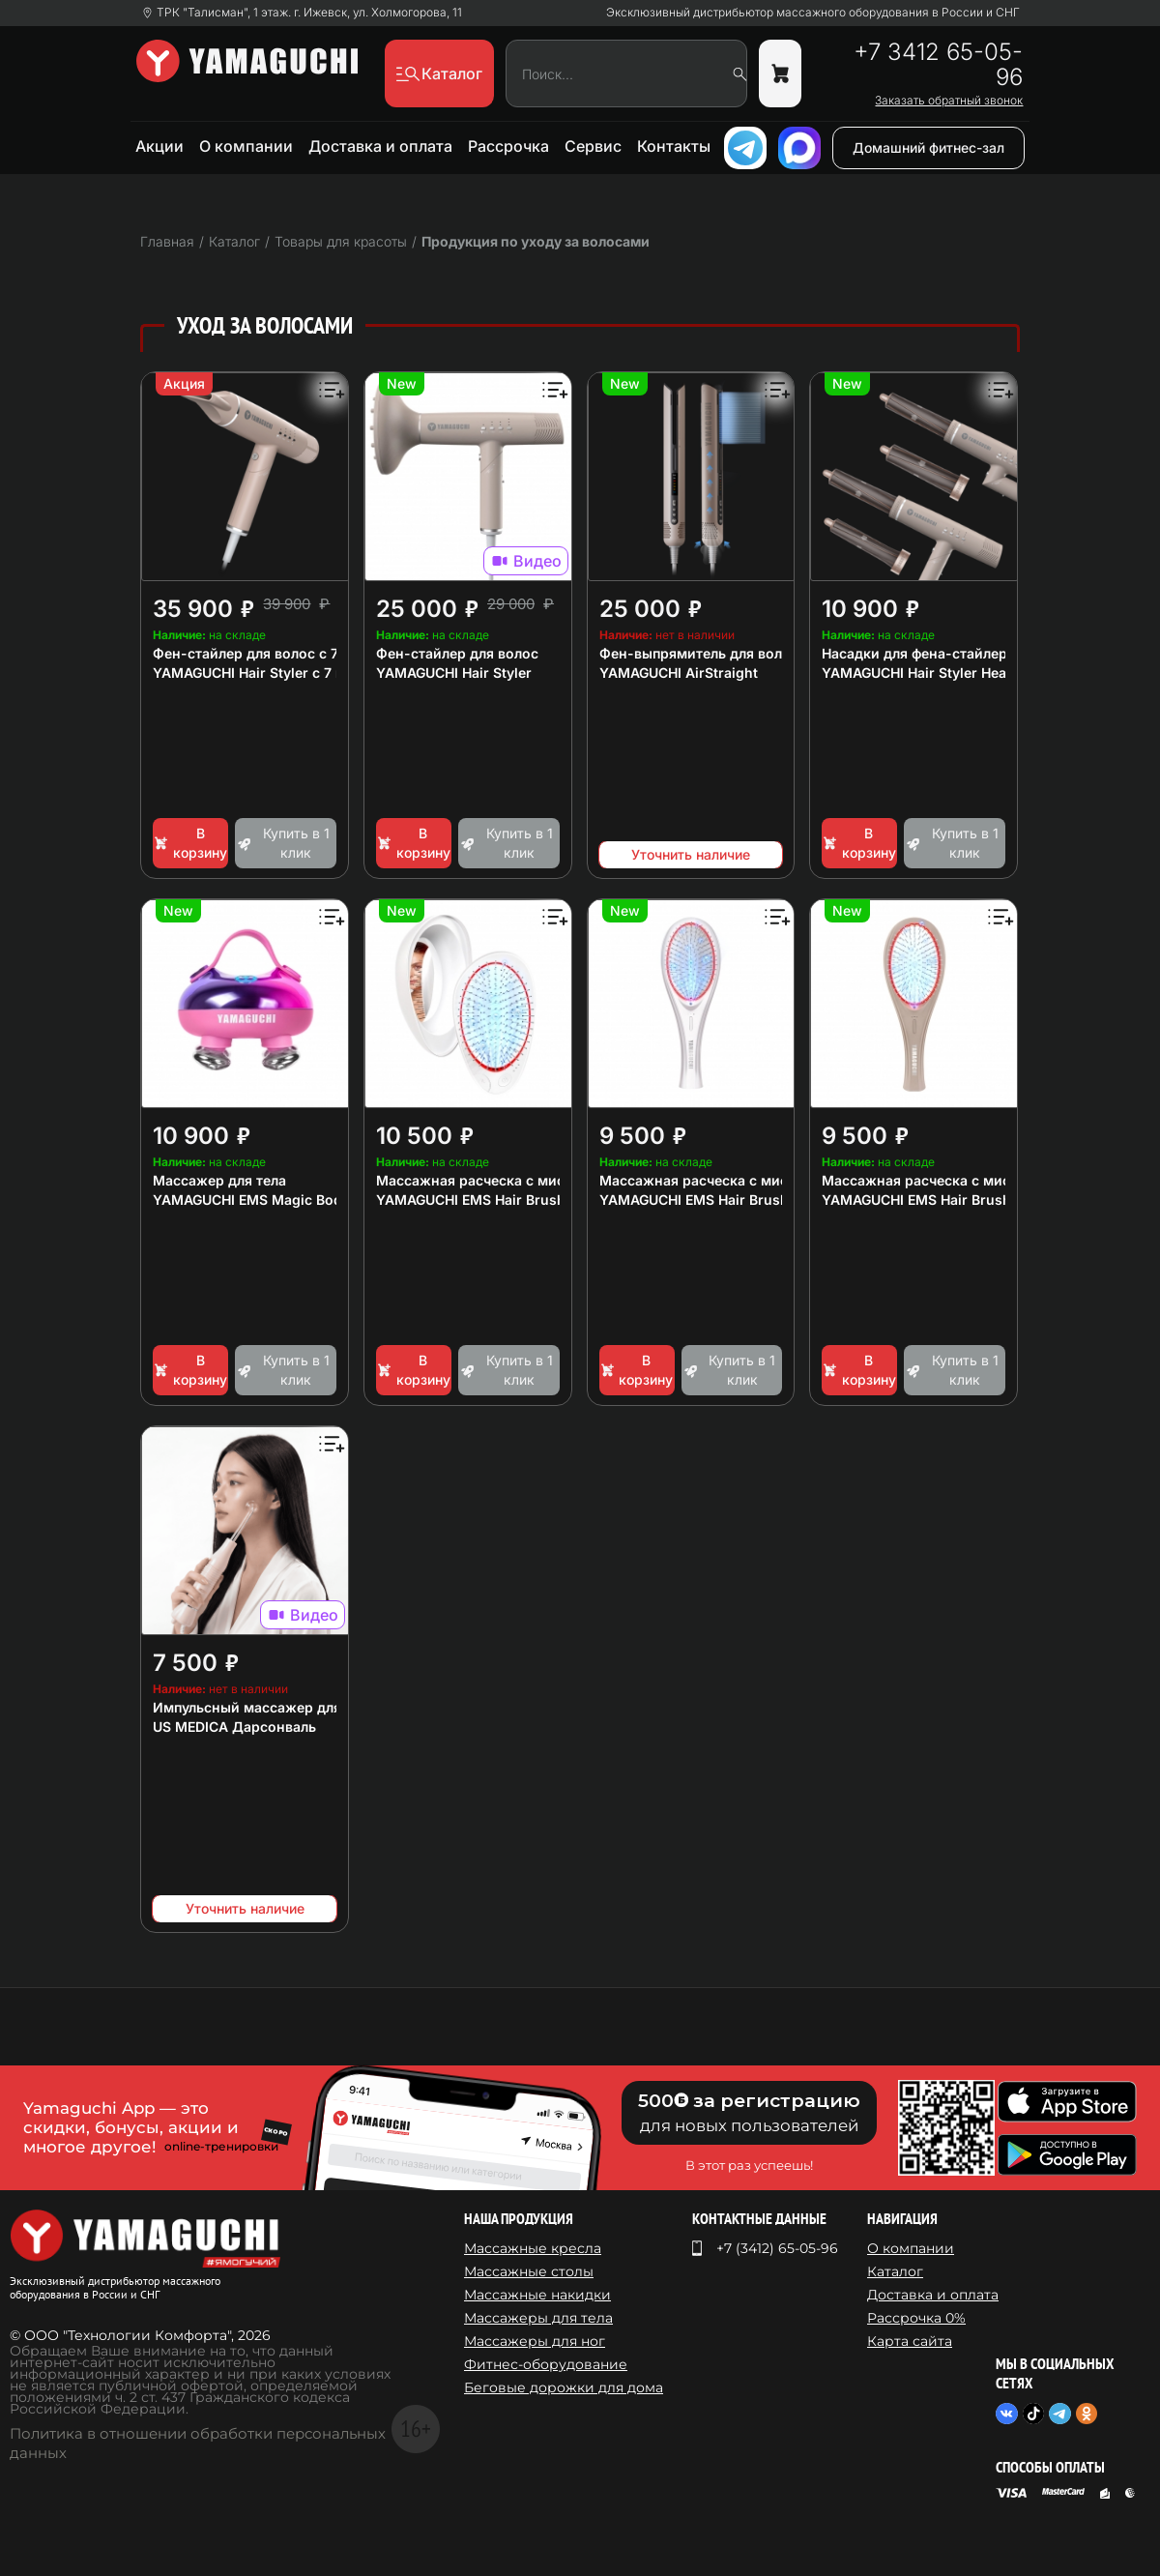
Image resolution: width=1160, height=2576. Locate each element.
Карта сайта (909, 2341)
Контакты (673, 146)
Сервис (593, 146)
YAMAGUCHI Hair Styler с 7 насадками (282, 672)
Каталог (895, 2271)
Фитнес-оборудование (545, 2364)
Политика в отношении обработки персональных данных (198, 2443)
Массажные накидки (537, 2294)
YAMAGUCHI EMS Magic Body (251, 1199)
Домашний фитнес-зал (928, 147)
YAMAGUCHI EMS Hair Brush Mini (487, 1199)
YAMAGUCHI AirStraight (678, 672)
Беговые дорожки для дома (563, 2387)
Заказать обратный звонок (949, 100)
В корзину (190, 843)
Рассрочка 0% (916, 2318)
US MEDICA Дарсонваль (234, 1726)
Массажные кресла (532, 2248)
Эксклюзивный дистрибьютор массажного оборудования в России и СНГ (813, 12)
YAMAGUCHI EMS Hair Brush (694, 1199)
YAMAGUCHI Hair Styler (454, 672)
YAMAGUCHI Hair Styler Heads (922, 672)
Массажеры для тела (538, 2318)
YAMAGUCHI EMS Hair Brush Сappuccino (958, 1199)
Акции (159, 146)
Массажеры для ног (534, 2341)
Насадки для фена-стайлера (918, 653)
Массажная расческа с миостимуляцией (515, 1180)
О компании (246, 146)
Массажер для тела (219, 1180)
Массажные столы (529, 2271)
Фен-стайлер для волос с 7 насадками (285, 653)
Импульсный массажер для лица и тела (288, 1707)
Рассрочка (508, 146)
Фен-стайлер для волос (457, 653)
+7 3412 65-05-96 (938, 65)
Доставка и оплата (380, 146)
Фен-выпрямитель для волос (698, 653)
